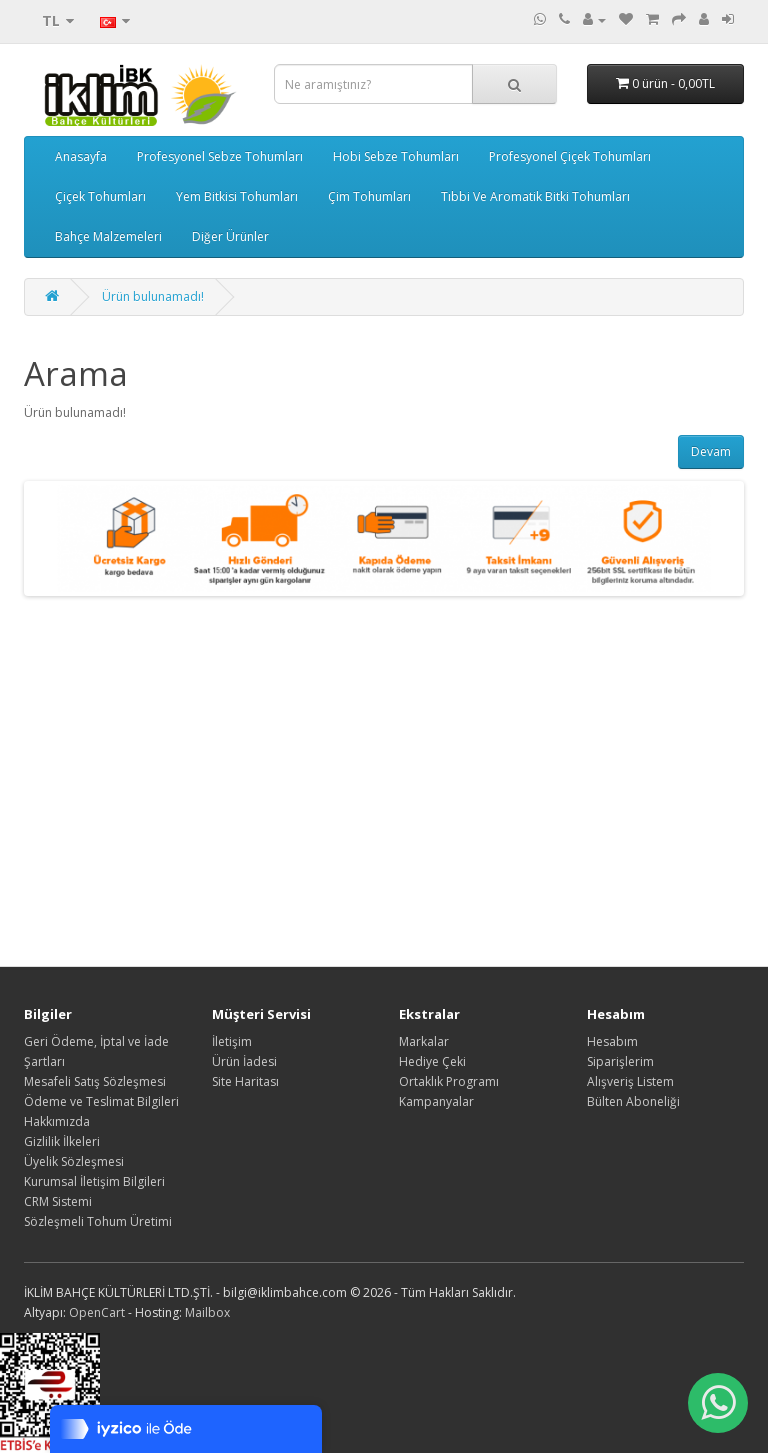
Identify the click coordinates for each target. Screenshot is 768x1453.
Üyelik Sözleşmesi (74, 1161)
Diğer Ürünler (230, 236)
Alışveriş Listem (630, 1081)
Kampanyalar (436, 1101)
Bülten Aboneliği (633, 1101)
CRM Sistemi (58, 1201)
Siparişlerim (620, 1061)
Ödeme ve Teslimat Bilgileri (101, 1101)
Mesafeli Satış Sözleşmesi (95, 1081)
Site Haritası (245, 1081)
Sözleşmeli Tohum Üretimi (98, 1221)
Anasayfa (81, 156)
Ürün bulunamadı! (153, 296)
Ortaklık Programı (449, 1081)
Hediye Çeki (432, 1061)
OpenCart (97, 1312)
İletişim (232, 1041)
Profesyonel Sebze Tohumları (220, 156)
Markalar (424, 1041)
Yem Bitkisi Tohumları (237, 196)
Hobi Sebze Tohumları (396, 156)
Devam (711, 451)
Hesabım (612, 1041)
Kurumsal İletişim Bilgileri (94, 1181)
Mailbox (207, 1312)
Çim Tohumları (369, 196)
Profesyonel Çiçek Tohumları (570, 156)
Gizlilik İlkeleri (62, 1141)
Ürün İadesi (244, 1061)
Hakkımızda (57, 1121)
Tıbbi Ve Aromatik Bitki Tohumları (535, 196)
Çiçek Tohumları (100, 196)
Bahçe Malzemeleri (108, 236)
